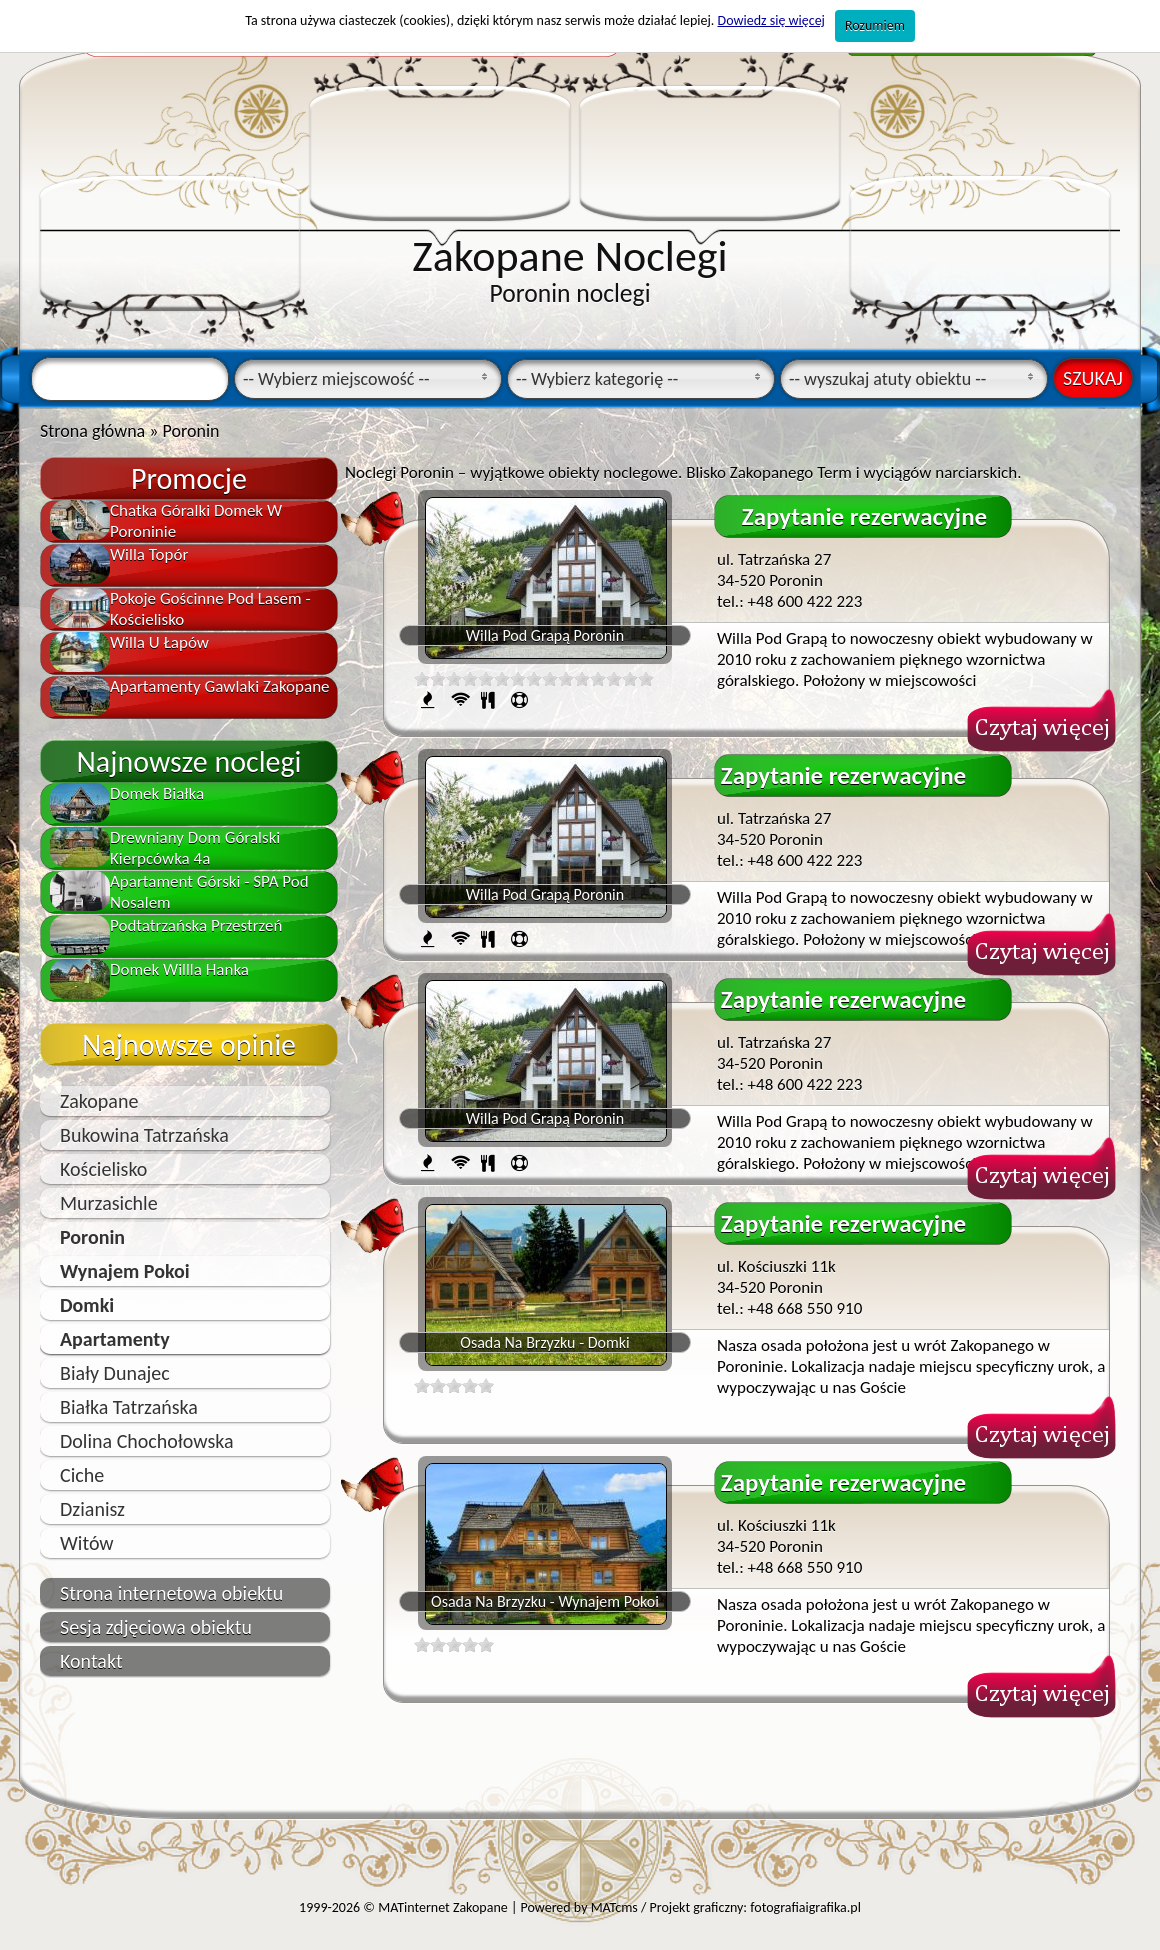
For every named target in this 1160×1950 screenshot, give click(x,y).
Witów (87, 1543)
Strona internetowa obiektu (171, 1593)
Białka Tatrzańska (129, 1407)
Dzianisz (92, 1509)
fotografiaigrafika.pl (805, 1907)
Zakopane (99, 1101)
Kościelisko (103, 1169)
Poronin (92, 1237)
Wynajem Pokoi (125, 1271)
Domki (87, 1305)
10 (486, 678)
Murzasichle (109, 1203)
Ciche (82, 1475)
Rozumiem (875, 25)
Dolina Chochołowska (147, 1441)
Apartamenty (115, 1339)
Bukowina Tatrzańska (144, 1135)
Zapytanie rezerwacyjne (864, 516)
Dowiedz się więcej (771, 20)
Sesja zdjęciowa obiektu (156, 1627)
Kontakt (91, 1661)
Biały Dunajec (115, 1373)
